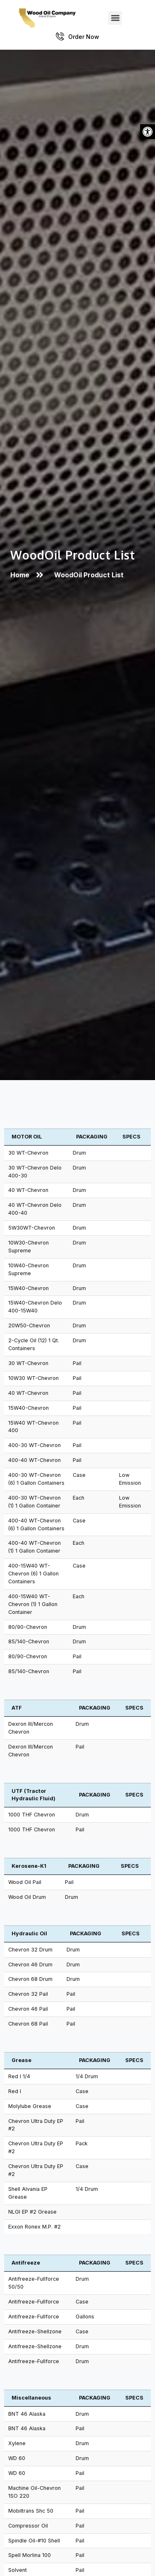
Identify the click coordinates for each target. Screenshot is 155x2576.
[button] (147, 131)
